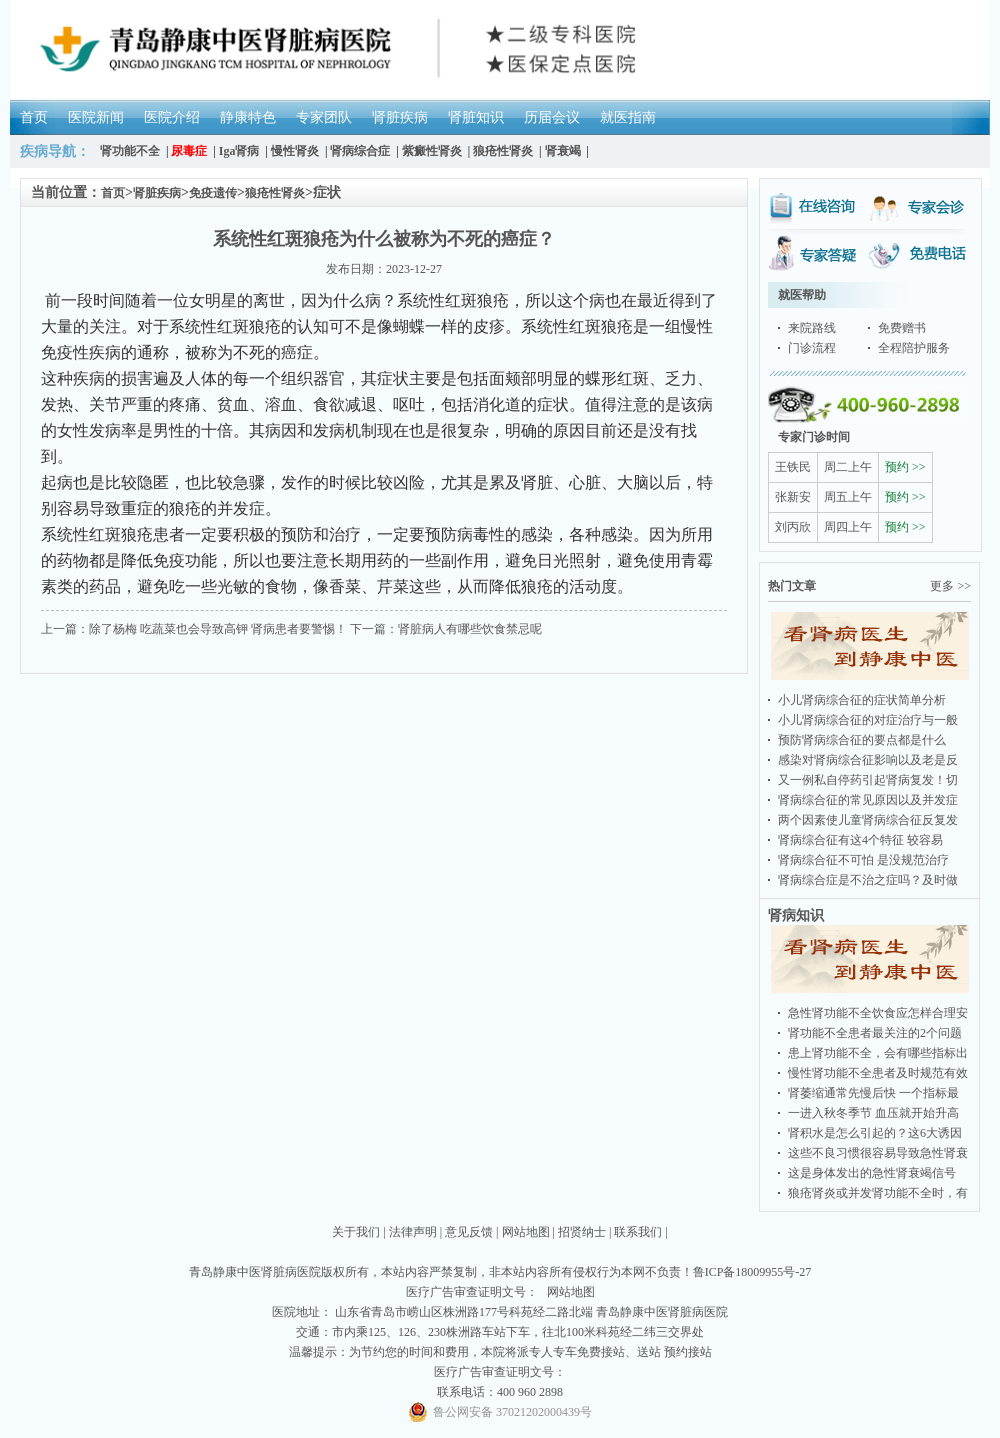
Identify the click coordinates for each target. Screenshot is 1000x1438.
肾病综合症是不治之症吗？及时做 (868, 880)
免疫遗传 (213, 193)
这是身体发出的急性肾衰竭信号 (872, 1173)
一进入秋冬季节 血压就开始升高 (873, 1113)
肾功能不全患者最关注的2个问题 (875, 1033)
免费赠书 (902, 328)
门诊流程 (812, 348)
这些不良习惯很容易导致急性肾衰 (878, 1153)
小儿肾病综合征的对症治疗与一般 (868, 720)
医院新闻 (96, 117)
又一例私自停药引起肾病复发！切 (868, 780)
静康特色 (248, 117)
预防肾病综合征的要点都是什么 (862, 740)
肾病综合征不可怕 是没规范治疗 (863, 860)
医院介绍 (172, 117)
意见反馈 (469, 1232)
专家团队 (324, 117)
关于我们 (356, 1232)
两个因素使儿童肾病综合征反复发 (868, 820)
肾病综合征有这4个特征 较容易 (860, 840)
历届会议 (552, 117)
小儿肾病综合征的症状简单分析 (862, 700)
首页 (34, 117)
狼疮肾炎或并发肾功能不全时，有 (878, 1193)
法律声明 (413, 1232)
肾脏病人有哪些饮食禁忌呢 (470, 629)
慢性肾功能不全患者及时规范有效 (878, 1073)
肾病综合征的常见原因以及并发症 (868, 800)
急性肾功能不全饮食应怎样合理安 (878, 1013)
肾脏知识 (476, 117)
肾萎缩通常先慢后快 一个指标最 (873, 1093)
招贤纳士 (582, 1232)
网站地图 (526, 1232)
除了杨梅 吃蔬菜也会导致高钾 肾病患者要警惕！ (218, 629)
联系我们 (638, 1232)
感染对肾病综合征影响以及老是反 (868, 760)
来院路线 (812, 328)
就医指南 (628, 117)
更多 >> (950, 586)
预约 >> (905, 467)
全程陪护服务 (914, 348)
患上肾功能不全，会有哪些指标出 (878, 1053)
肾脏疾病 (400, 117)
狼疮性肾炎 (275, 193)
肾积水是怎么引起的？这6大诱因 (875, 1133)
